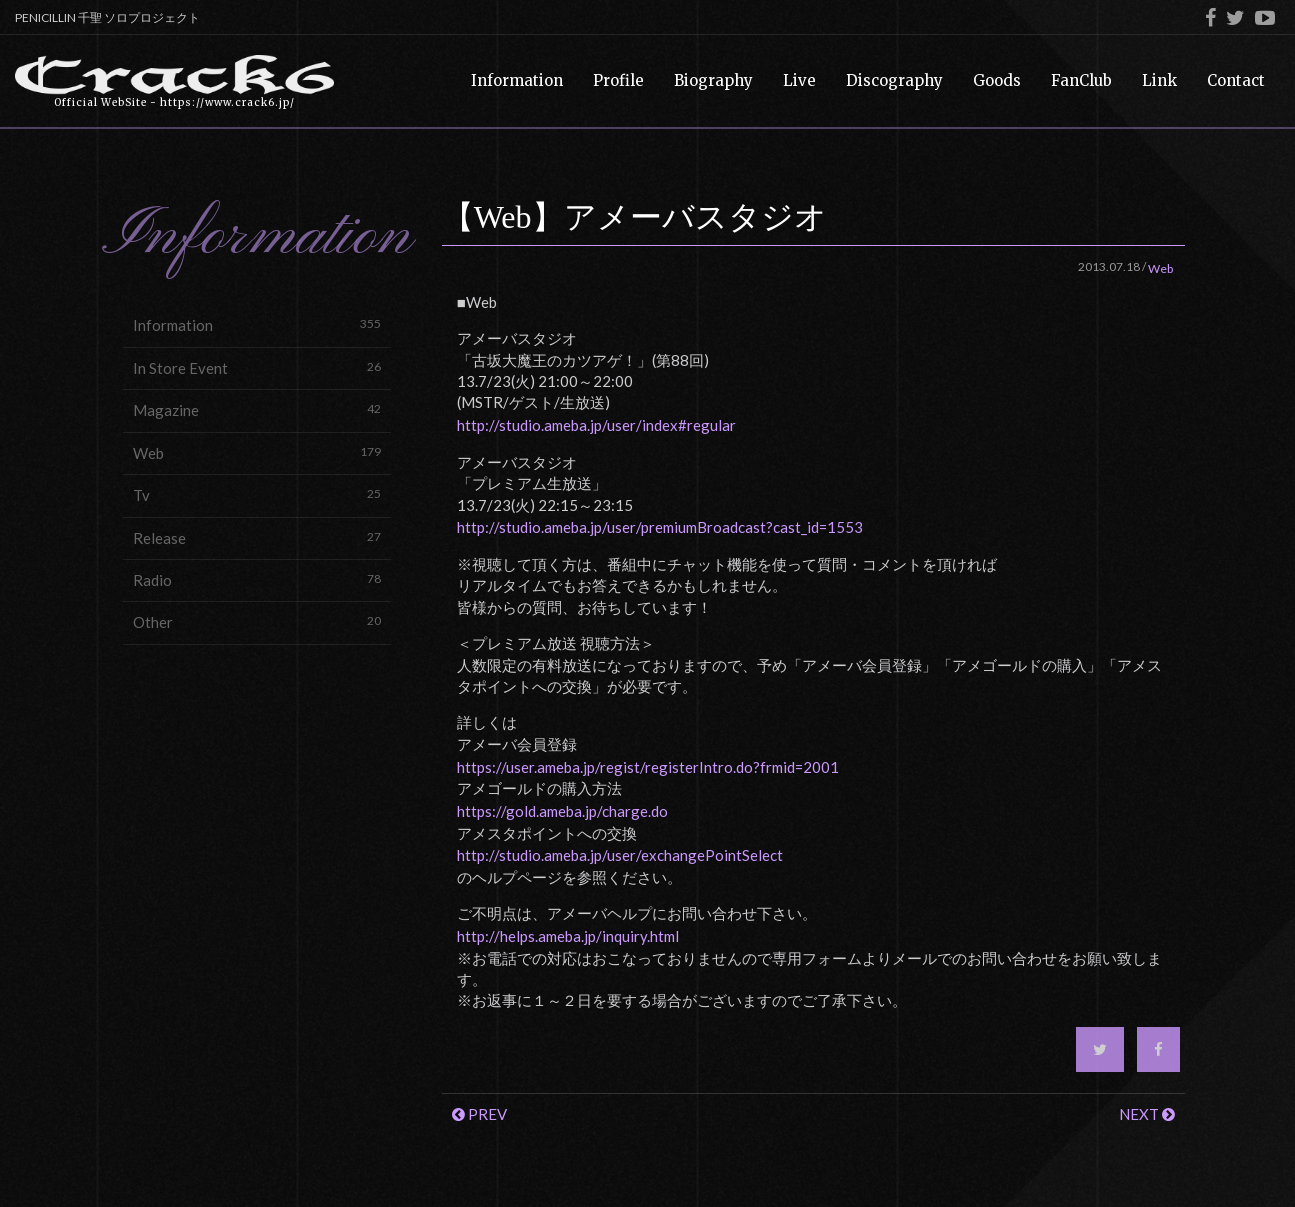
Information (257, 324)
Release (257, 537)
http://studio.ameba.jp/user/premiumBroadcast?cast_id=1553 (660, 527)
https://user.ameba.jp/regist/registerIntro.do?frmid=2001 (648, 767)
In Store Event (257, 367)
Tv (257, 494)
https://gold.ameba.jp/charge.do (562, 811)
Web (257, 452)
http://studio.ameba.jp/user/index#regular (596, 425)
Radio (257, 579)
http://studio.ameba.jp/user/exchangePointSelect (620, 855)
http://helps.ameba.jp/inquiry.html (568, 936)
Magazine (257, 409)
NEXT (1147, 1114)
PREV (479, 1114)
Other (257, 621)
